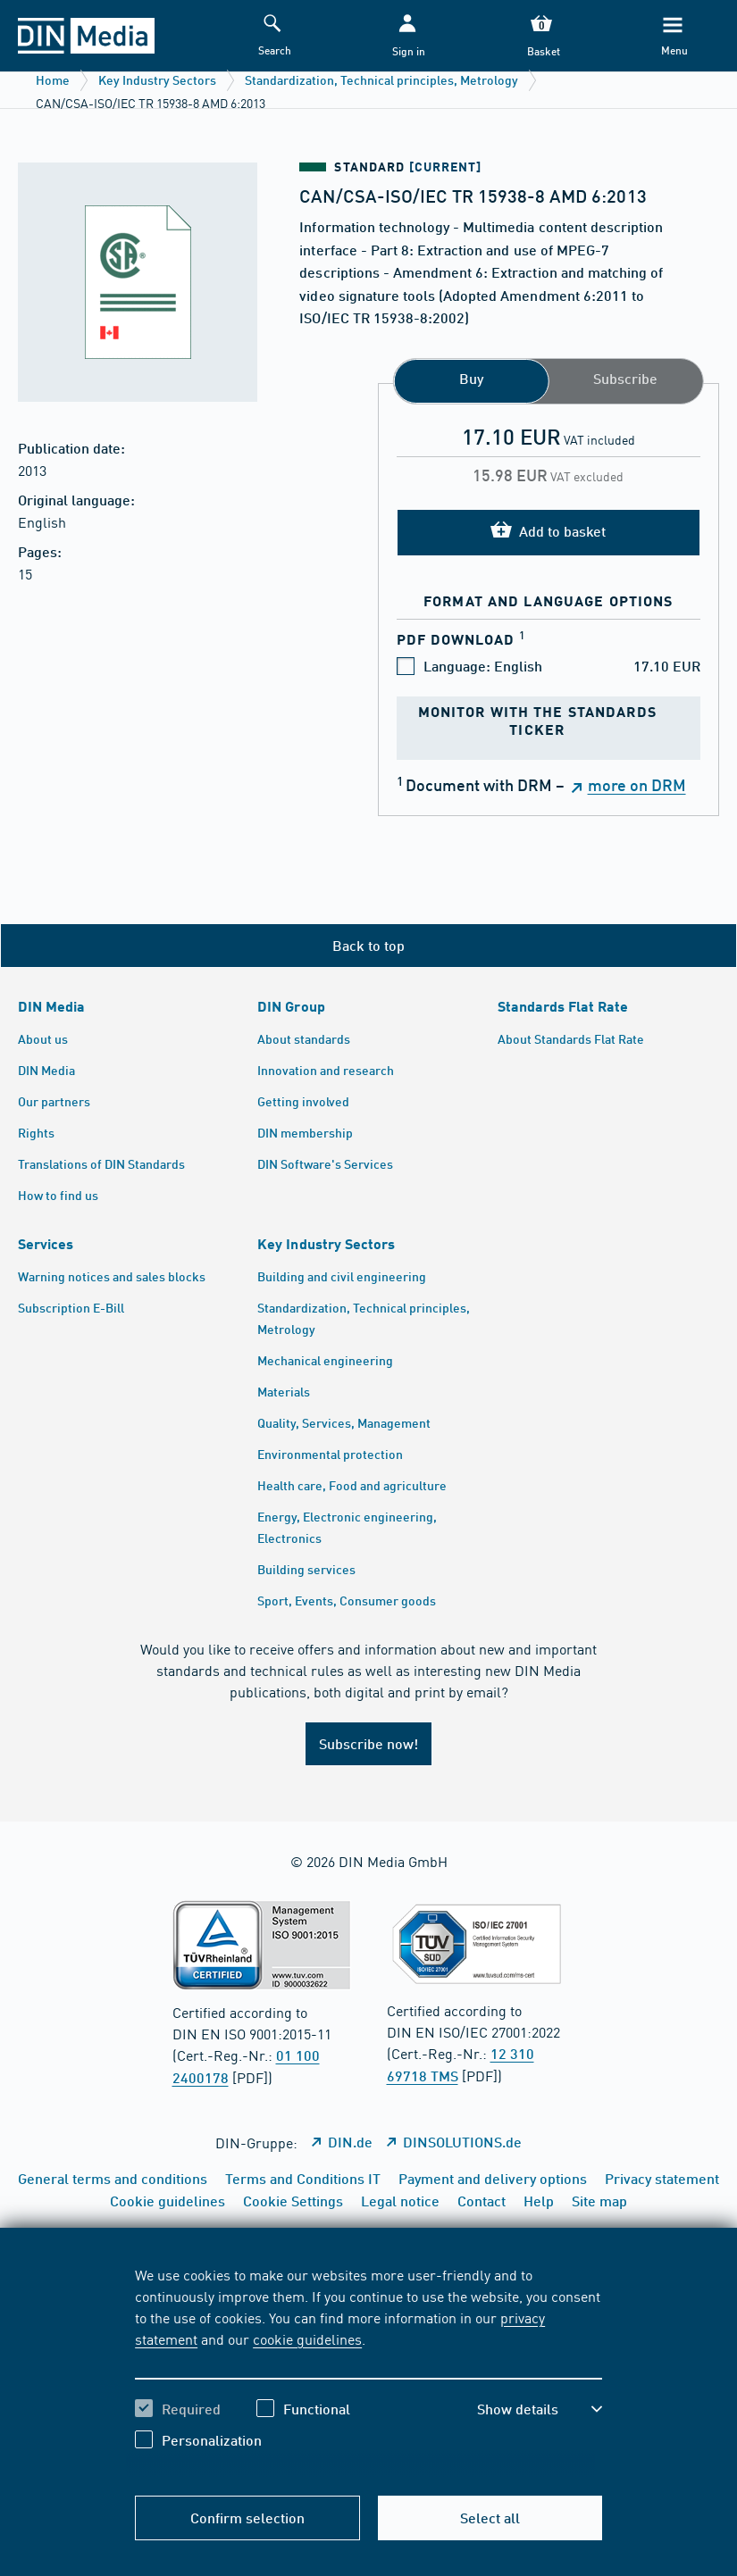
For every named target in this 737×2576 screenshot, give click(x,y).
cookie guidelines (307, 2338)
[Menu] (673, 36)
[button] (407, 36)
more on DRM (637, 785)
